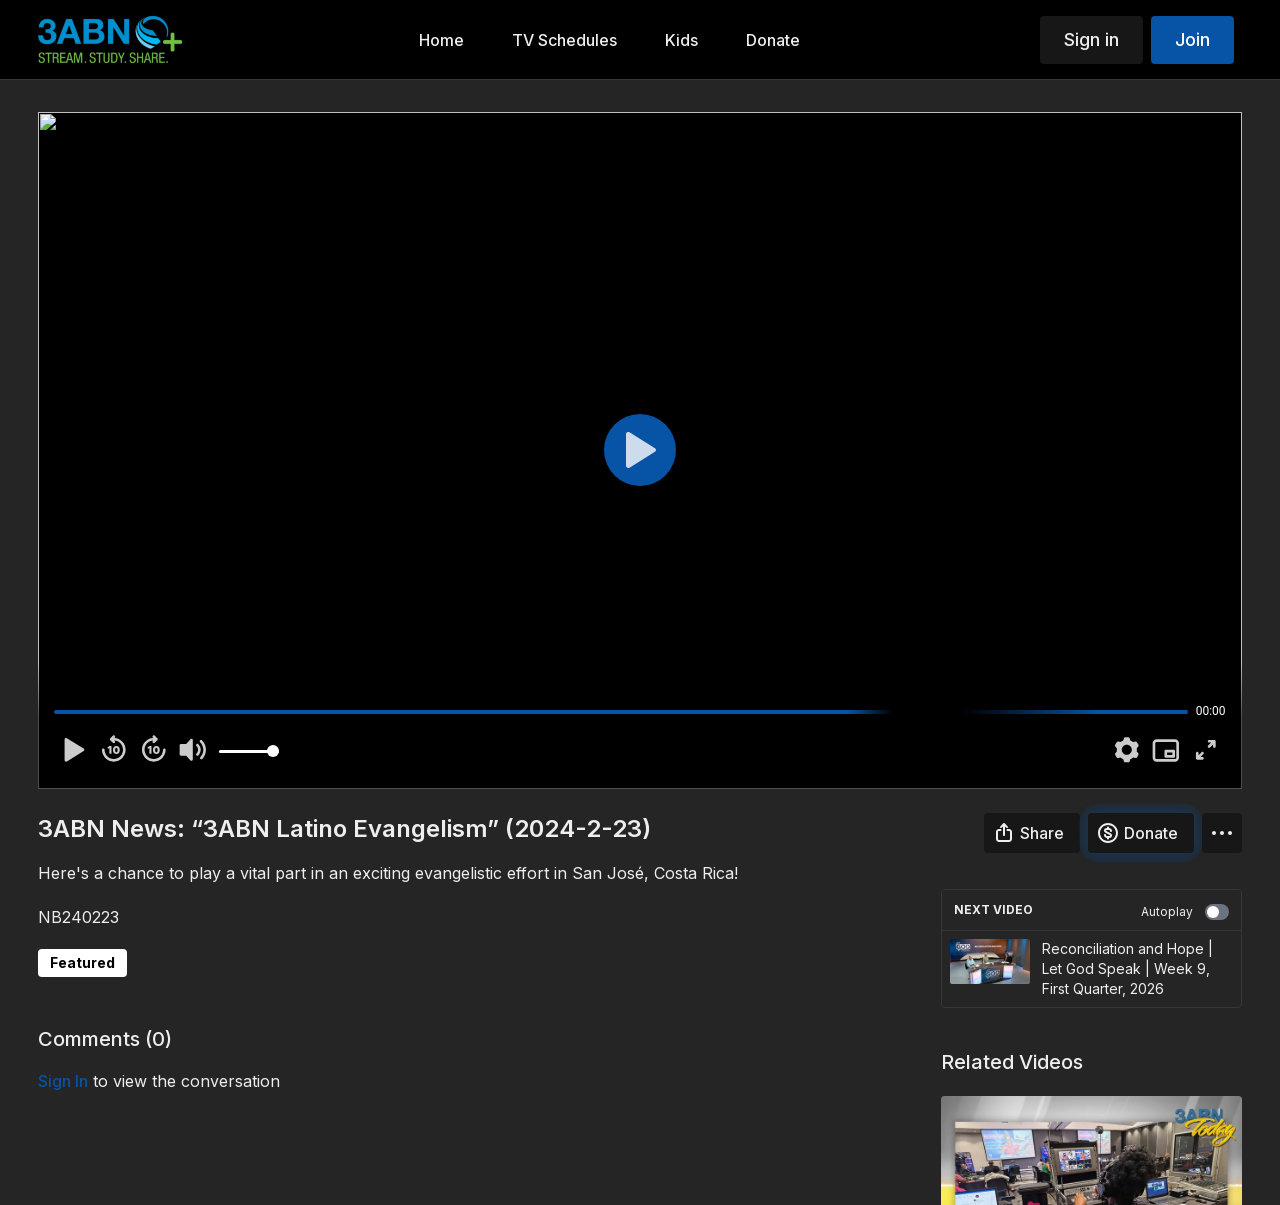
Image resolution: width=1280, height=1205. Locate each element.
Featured (82, 962)
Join (1192, 39)
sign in (63, 1081)
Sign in (1091, 39)
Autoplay (1185, 912)
